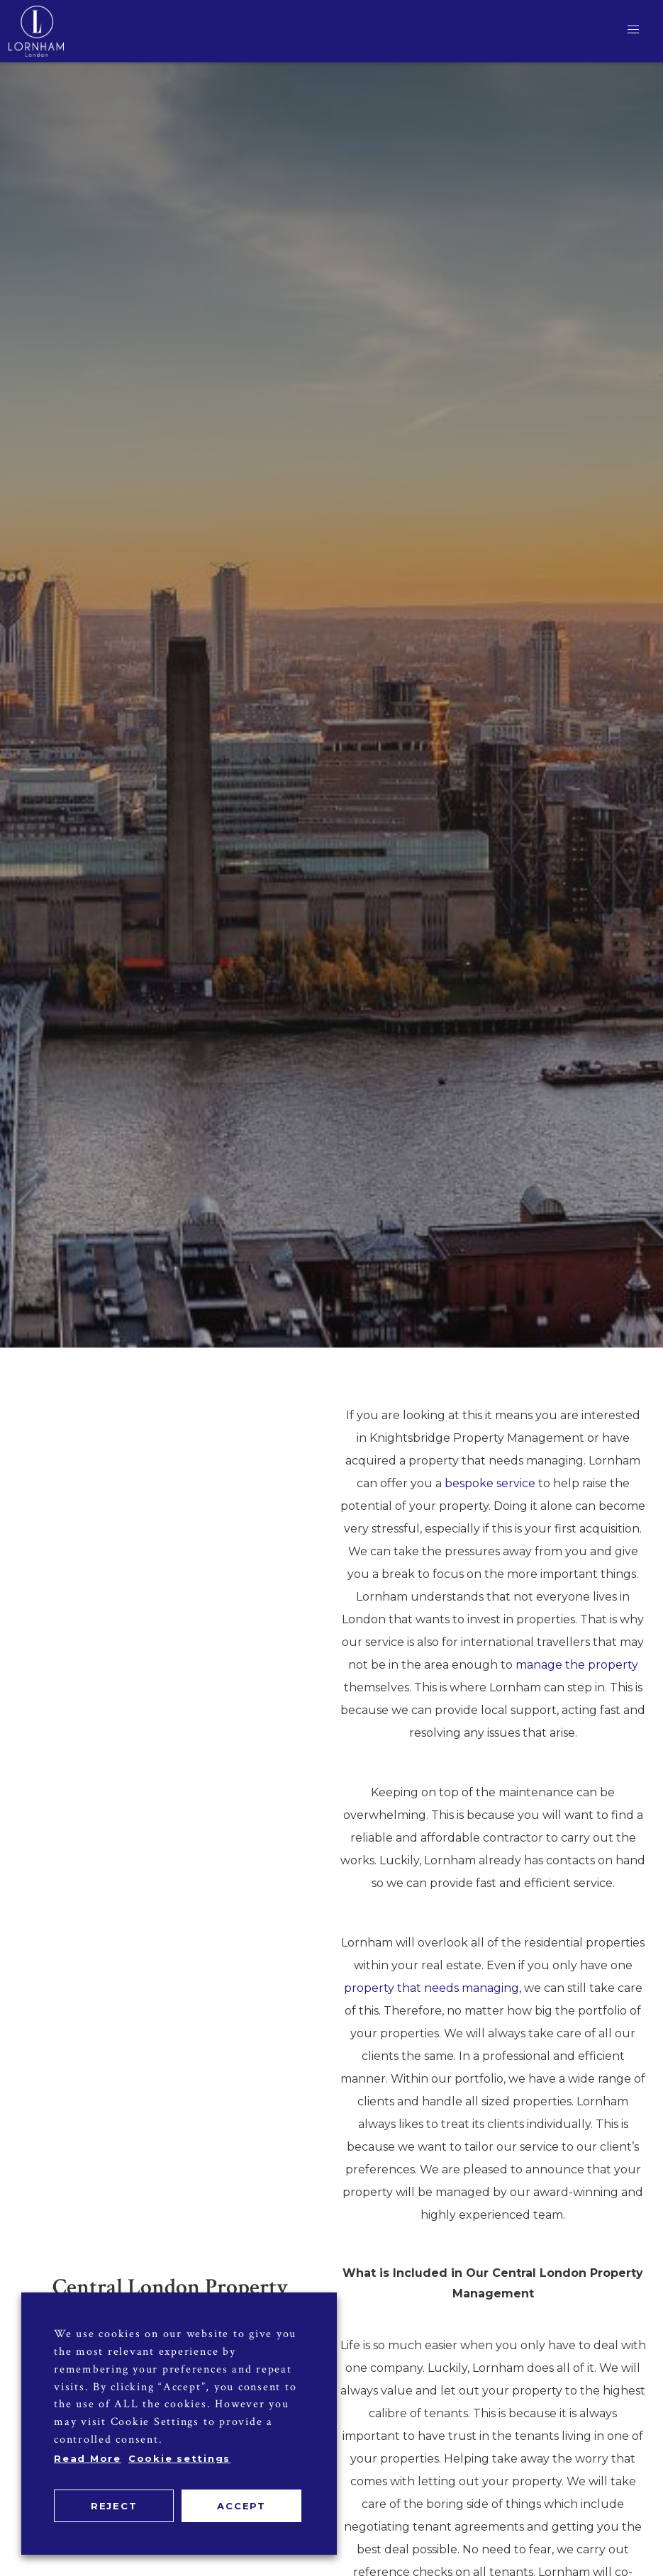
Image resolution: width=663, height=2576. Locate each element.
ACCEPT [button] (241, 2505)
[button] (633, 30)
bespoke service (490, 1483)
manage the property (577, 1664)
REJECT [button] (114, 2505)
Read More (87, 2458)
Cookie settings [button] (179, 2458)
